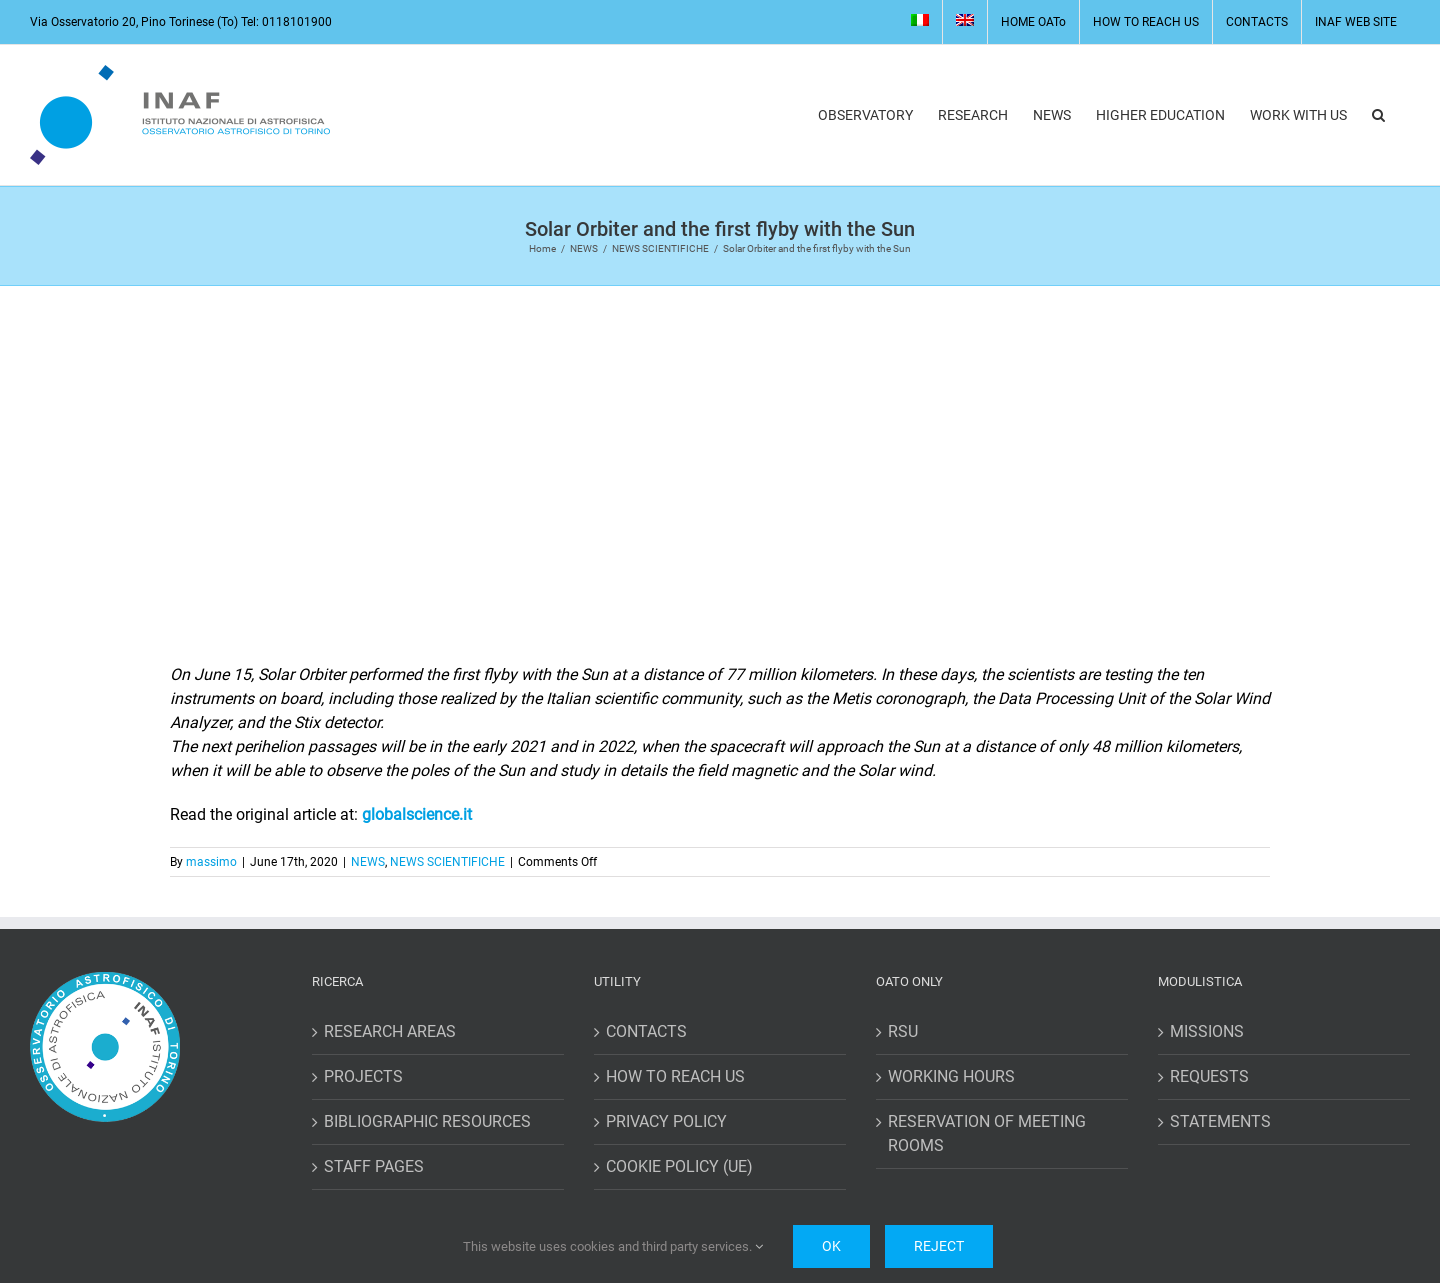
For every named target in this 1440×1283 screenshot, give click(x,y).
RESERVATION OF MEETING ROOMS (987, 1133)
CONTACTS (646, 1031)
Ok (831, 1246)
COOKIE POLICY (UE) (679, 1166)
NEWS (368, 862)
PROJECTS (363, 1076)
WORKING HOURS (951, 1076)
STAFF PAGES (374, 1166)
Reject (939, 1246)
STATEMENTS (1220, 1121)
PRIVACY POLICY (666, 1121)
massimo (211, 862)
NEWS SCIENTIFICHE (447, 862)
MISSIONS (1207, 1031)
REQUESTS (1209, 1076)
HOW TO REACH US (675, 1076)
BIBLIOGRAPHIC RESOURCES (427, 1121)
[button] (1378, 115)
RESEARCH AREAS (390, 1031)
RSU (903, 1031)
